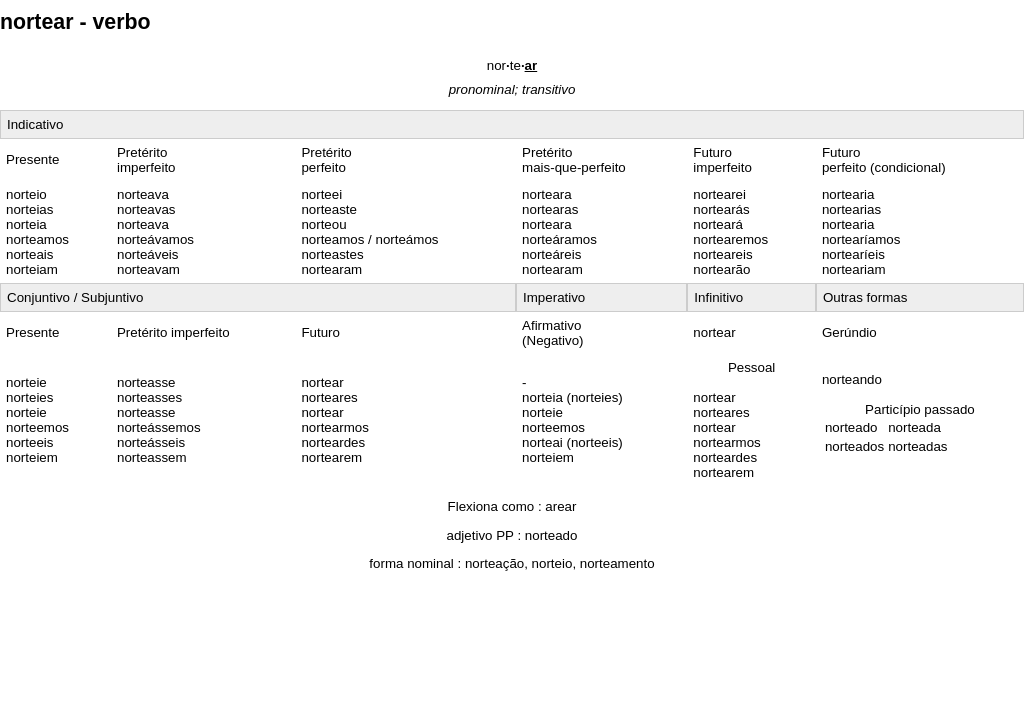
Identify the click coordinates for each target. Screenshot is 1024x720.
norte (512, 65)
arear (560, 506)
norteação (494, 563)
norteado (551, 535)
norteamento (617, 563)
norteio (552, 563)
